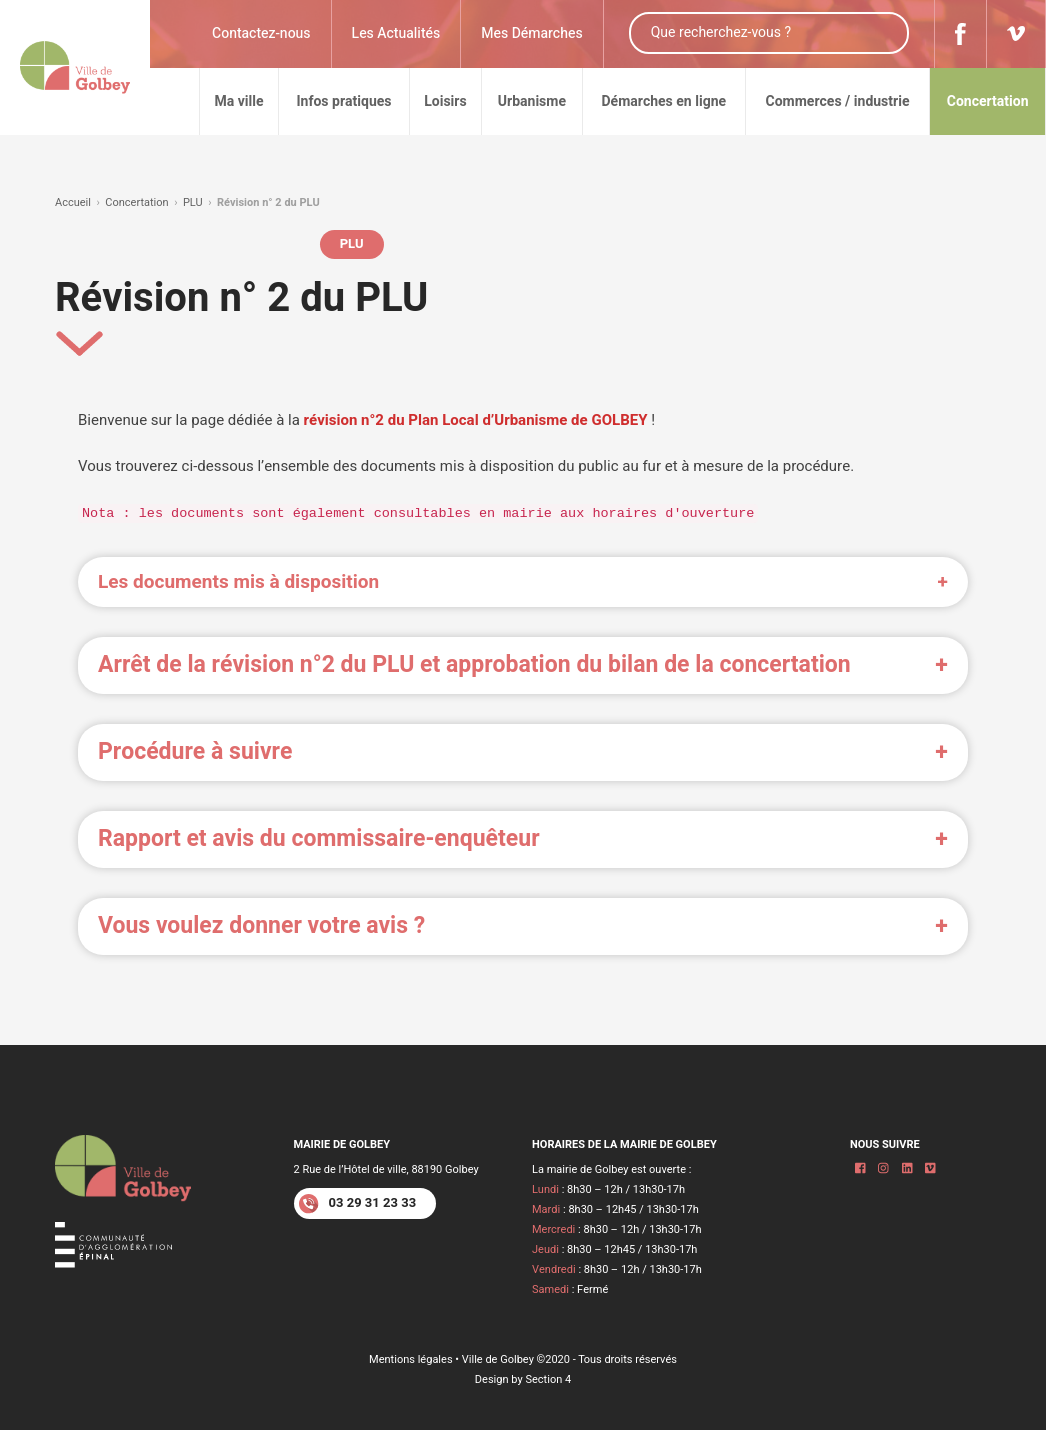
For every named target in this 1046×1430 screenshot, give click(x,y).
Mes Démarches (531, 33)
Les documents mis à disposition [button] (238, 582)
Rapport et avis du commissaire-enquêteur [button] (319, 839)
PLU (193, 202)
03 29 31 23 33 (358, 1204)
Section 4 (548, 1379)
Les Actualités (396, 33)
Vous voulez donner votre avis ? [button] (261, 926)
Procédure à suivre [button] (195, 752)
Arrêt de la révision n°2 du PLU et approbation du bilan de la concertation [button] (474, 665)
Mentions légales (411, 1359)
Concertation (136, 202)
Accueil (73, 202)
